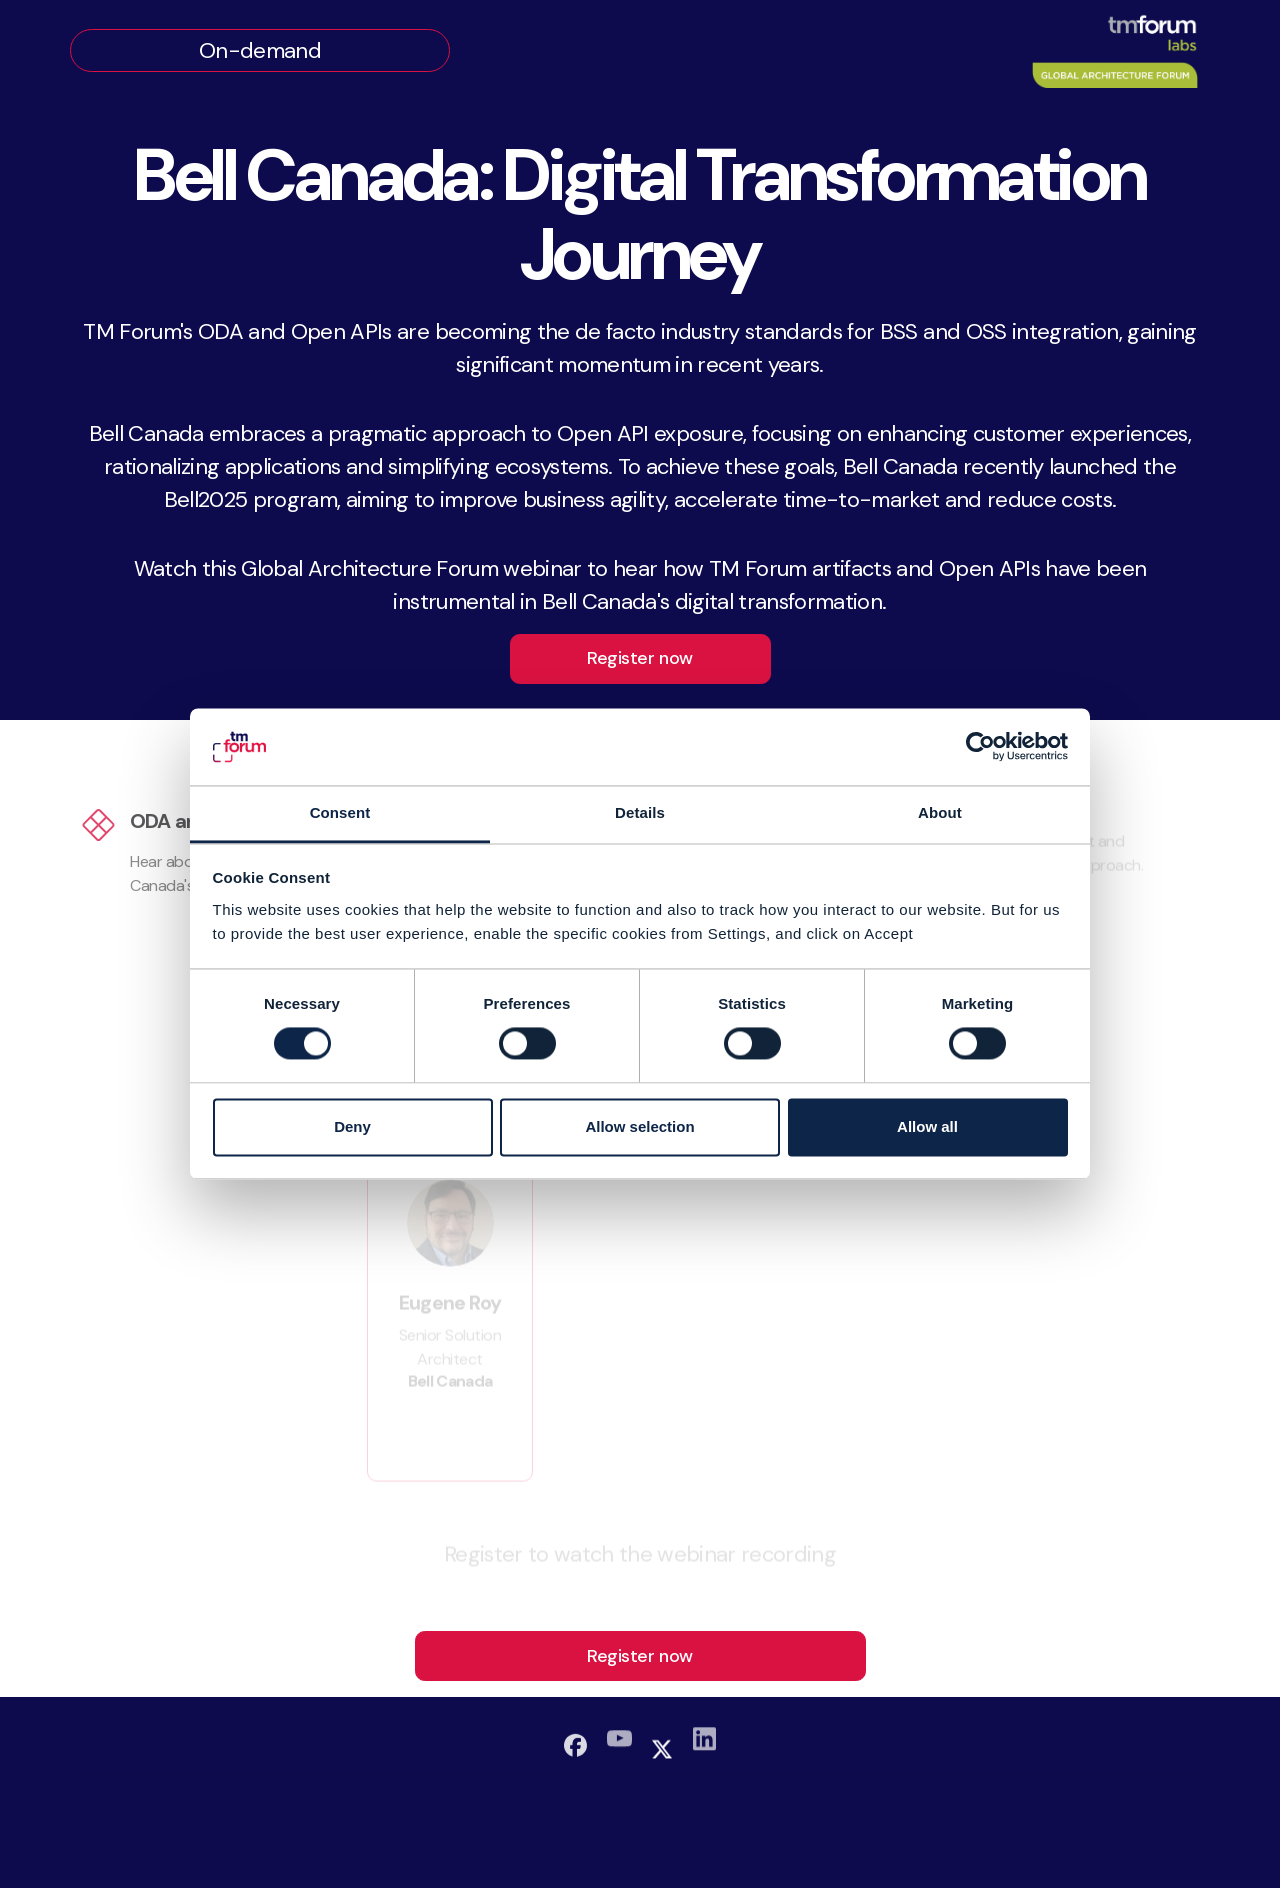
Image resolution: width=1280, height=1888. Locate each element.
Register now (639, 658)
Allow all (927, 1126)
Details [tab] (640, 812)
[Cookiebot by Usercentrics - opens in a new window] (980, 747)
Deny (352, 1126)
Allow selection (639, 1126)
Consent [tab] (340, 812)
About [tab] (940, 812)
